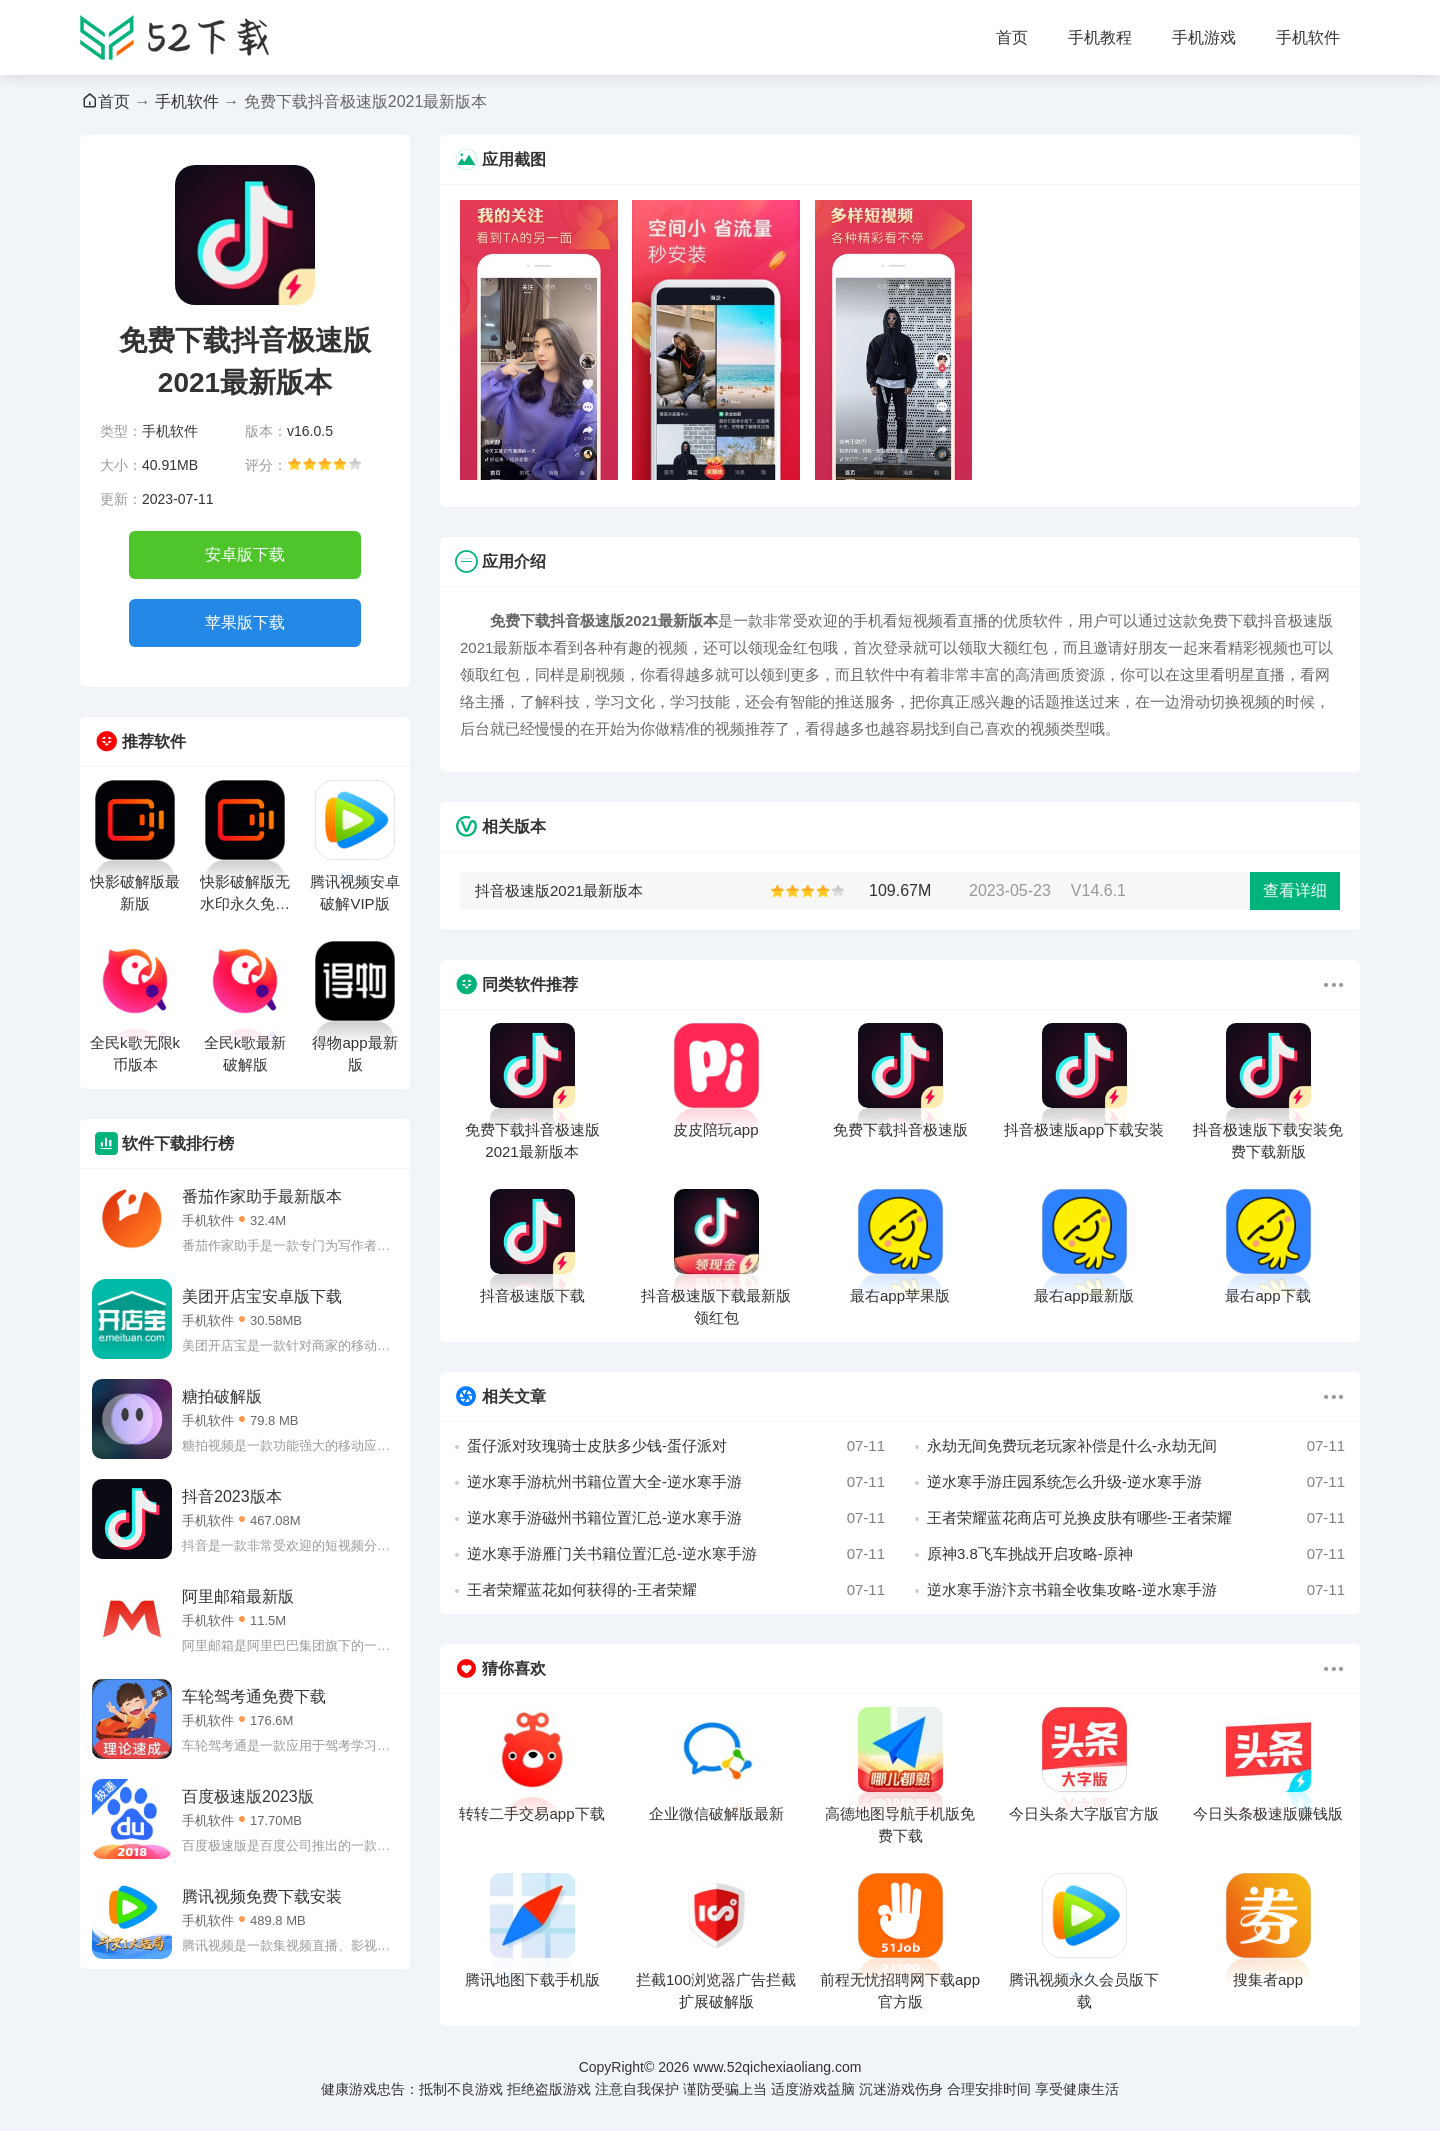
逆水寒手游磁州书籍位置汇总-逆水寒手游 (676, 1518)
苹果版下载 (245, 622)
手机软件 (1308, 37)
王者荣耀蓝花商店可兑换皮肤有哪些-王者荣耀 (1136, 1518)
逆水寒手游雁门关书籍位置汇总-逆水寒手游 (676, 1554)
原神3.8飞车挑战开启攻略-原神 (1136, 1554)
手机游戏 (1204, 37)
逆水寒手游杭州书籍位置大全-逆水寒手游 (676, 1482)
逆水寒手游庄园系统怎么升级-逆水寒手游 (1136, 1482)
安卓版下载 (245, 554)
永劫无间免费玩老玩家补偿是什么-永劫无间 (1136, 1446)
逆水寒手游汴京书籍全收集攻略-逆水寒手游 (1136, 1590)
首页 (1012, 37)
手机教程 (1100, 37)
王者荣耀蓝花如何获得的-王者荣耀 (676, 1590)
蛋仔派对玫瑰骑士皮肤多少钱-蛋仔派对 (676, 1446)
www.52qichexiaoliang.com (777, 2067)
